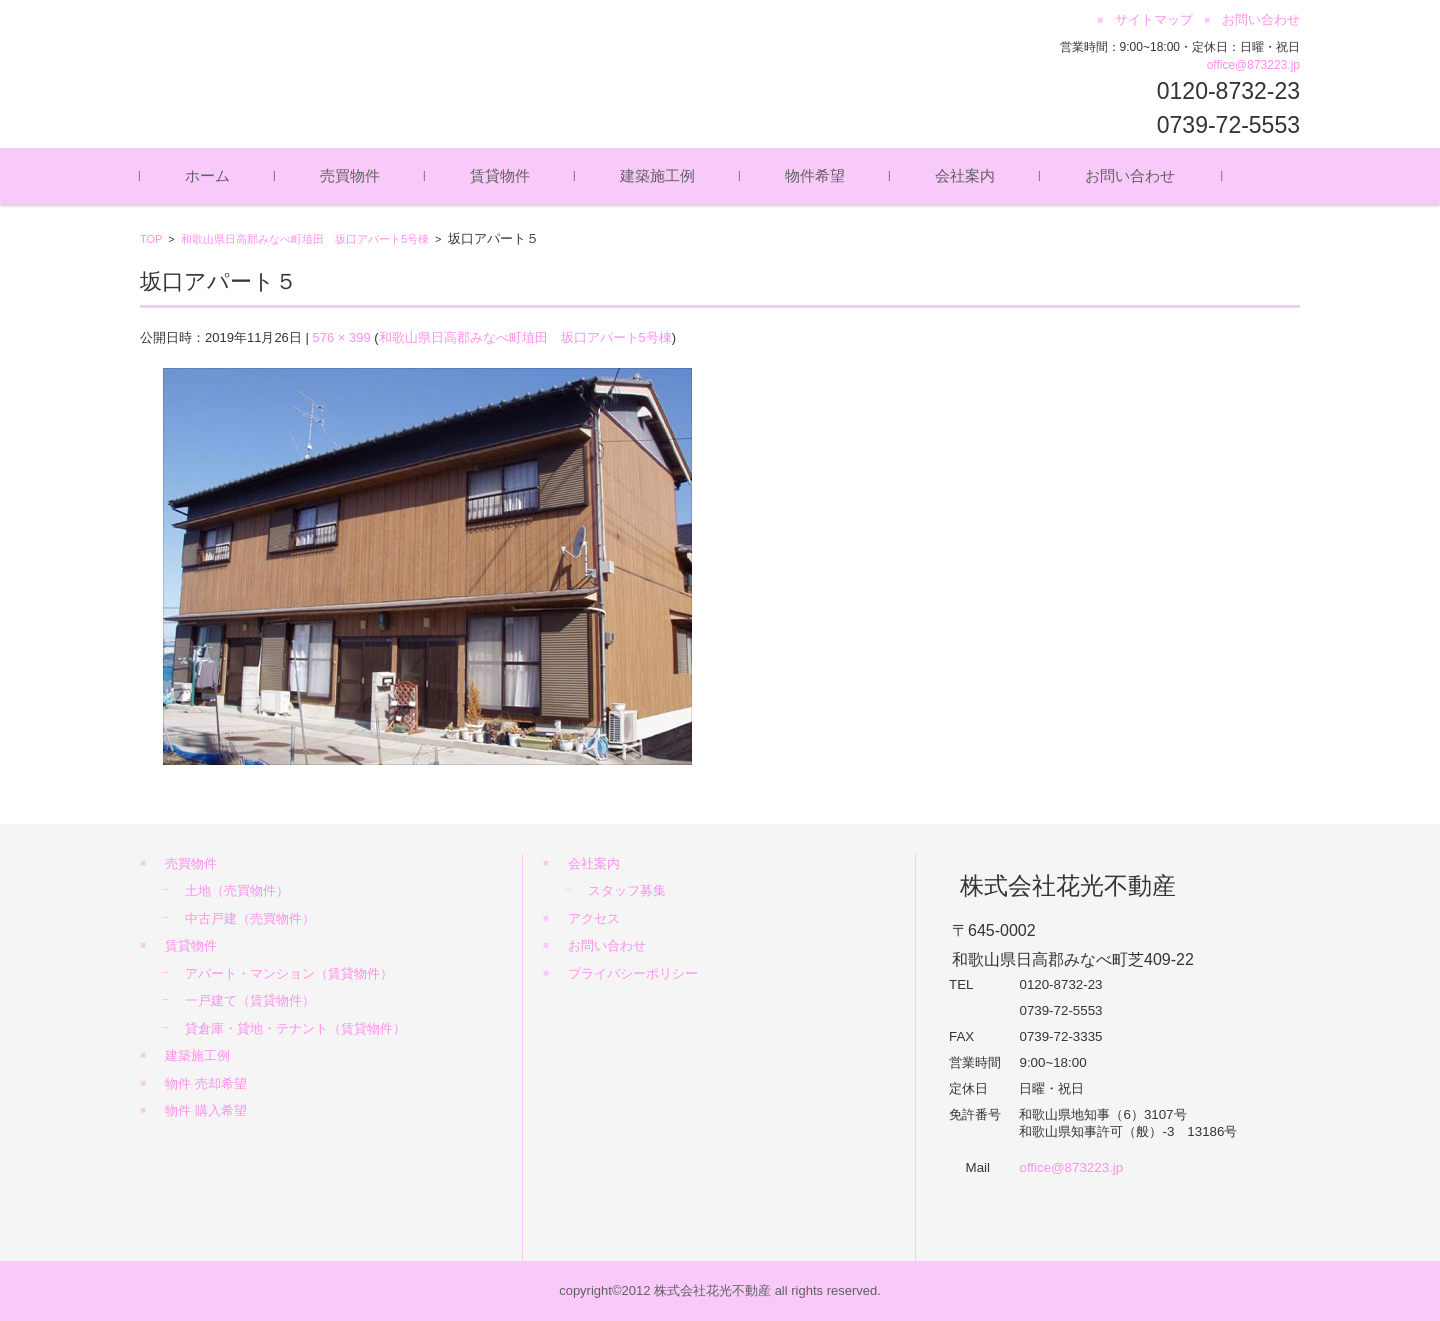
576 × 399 (341, 337)
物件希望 (815, 175)
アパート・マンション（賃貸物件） (289, 973)
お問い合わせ (1130, 175)
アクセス (594, 918)
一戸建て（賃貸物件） (250, 1000)
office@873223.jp (1253, 65)
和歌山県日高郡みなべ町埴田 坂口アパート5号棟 (305, 239)
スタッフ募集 (627, 890)
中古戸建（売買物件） (250, 918)
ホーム (207, 175)
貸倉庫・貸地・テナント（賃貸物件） (295, 1028)
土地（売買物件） (237, 890)
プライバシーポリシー (633, 973)
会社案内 (965, 175)
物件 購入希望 (206, 1110)
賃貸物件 (500, 175)
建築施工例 (657, 175)
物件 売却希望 (206, 1083)
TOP (151, 239)
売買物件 (350, 175)
